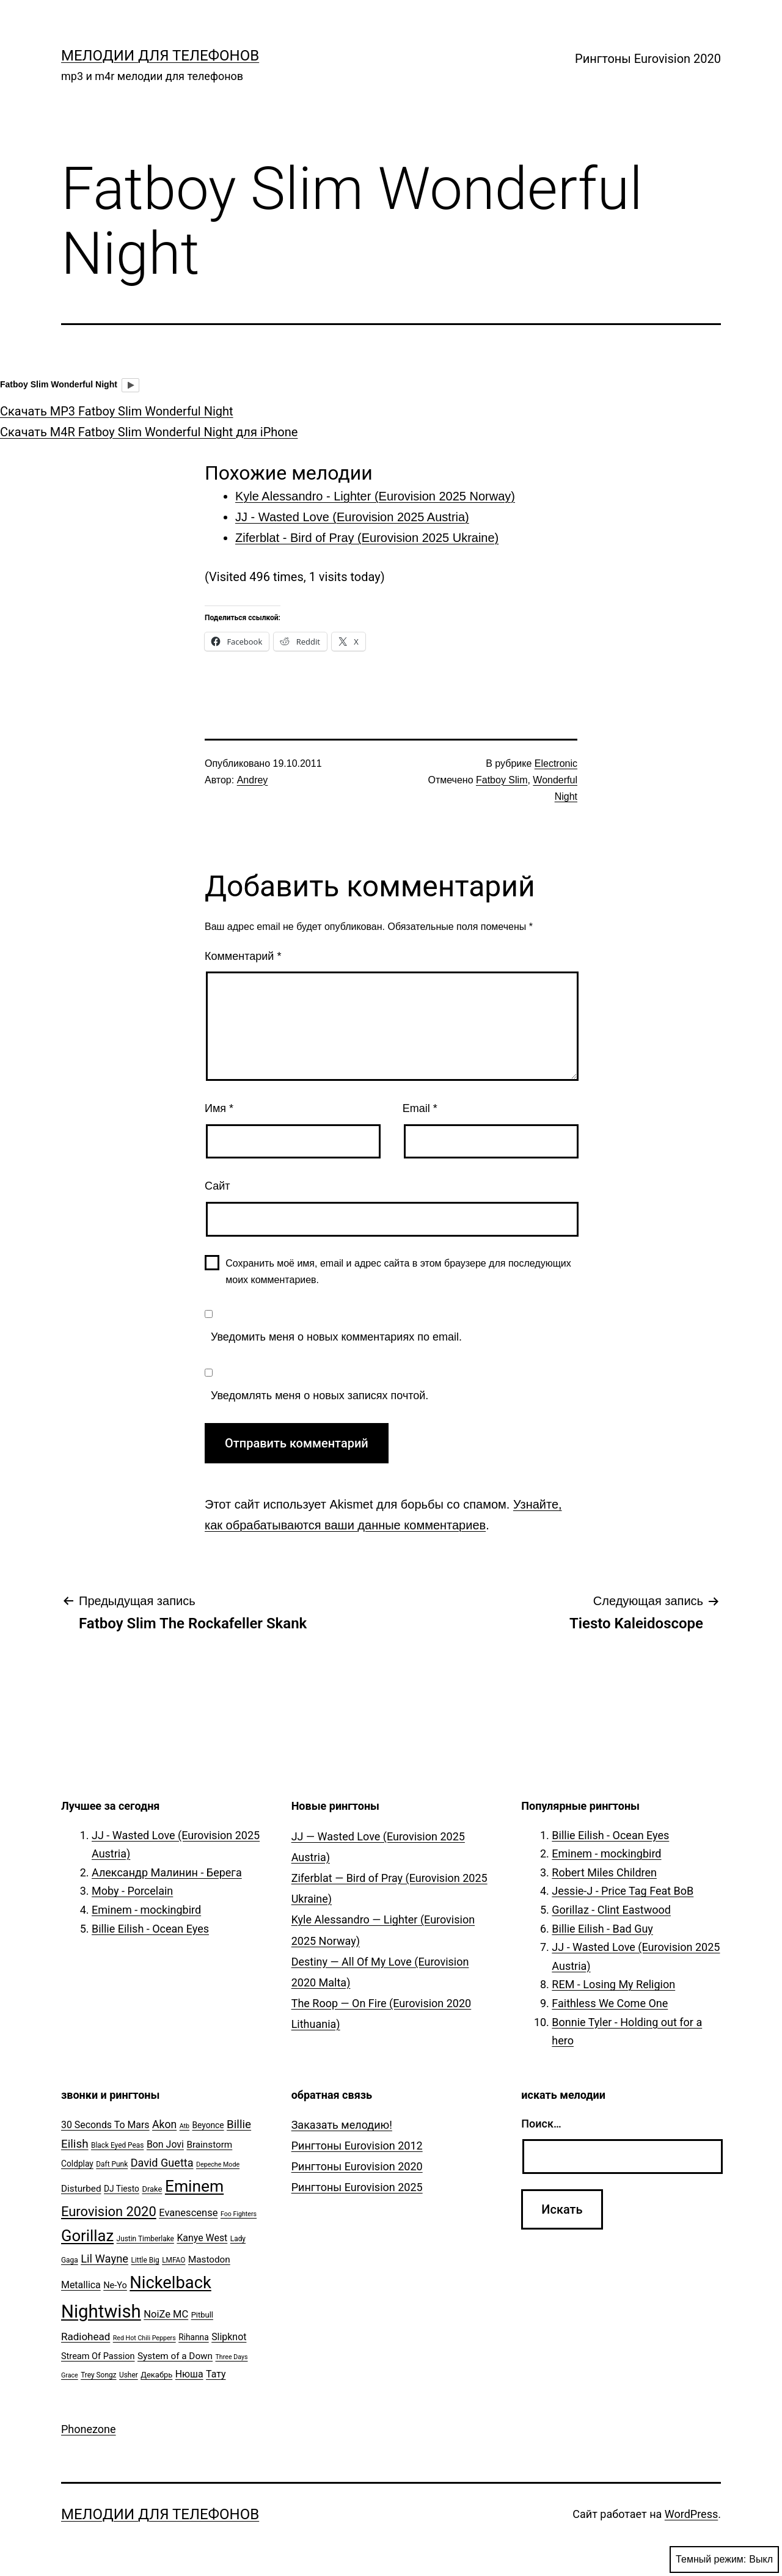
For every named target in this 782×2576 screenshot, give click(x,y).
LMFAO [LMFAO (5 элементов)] (173, 2260)
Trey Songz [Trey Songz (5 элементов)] (98, 2375)
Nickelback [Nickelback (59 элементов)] (170, 2282)
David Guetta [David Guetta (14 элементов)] (162, 2162)
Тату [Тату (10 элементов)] (215, 2374)
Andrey (252, 780)
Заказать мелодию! (341, 2124)
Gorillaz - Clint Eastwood (611, 1909)
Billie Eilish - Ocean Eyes (150, 1928)
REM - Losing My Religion (613, 1984)
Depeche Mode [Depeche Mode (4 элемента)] (217, 2164)
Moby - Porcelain (132, 1890)
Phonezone (88, 2429)
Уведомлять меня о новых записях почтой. (319, 1395)
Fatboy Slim (501, 780)
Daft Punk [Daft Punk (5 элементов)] (112, 2164)
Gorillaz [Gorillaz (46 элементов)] (87, 2236)
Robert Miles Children (604, 1872)
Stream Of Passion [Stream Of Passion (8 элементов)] (98, 2356)
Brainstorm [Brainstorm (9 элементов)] (209, 2144)
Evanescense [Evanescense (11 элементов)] (188, 2213)
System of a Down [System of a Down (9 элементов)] (175, 2356)
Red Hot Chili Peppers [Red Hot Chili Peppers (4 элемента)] (144, 2338)
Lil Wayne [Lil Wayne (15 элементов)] (104, 2258)
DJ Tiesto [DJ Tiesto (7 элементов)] (121, 2189)
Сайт (217, 1186)
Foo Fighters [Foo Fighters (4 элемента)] (239, 2214)
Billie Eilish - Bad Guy (602, 1928)
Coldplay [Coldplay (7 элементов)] (77, 2163)
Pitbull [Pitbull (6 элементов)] (202, 2314)
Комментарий (243, 956)
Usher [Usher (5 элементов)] (128, 2375)
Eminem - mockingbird (146, 1909)
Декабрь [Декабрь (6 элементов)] (156, 2374)
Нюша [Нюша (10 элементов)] (189, 2374)
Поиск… (541, 2123)
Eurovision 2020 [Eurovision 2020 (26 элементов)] (108, 2211)
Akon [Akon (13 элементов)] (164, 2124)
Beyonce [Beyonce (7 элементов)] (208, 2125)
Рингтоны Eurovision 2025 (357, 2187)
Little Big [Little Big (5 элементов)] (145, 2260)
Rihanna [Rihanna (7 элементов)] (193, 2337)
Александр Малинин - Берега (167, 1872)
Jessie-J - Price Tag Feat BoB (622, 1890)
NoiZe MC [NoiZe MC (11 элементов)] (166, 2314)
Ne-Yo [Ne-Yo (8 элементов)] (115, 2285)
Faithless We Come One (610, 2003)
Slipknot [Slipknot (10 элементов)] (228, 2337)
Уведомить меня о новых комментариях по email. (336, 1337)
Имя (219, 1108)
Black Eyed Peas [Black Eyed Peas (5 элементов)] (117, 2145)
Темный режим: (724, 2559)
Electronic (556, 763)
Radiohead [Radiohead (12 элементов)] (85, 2336)
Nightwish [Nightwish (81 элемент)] (101, 2311)
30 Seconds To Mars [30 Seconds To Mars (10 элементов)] (105, 2125)
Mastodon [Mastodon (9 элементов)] (209, 2259)
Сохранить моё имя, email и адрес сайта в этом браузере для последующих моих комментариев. (398, 1271)
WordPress (691, 2514)
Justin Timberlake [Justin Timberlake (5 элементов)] (145, 2238)
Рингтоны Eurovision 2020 (648, 58)
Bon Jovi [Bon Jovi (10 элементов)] (165, 2144)
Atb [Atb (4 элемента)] (184, 2126)
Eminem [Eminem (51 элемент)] (194, 2186)
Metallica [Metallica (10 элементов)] (81, 2285)
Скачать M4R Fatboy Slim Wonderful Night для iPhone (149, 432)
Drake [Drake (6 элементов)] (152, 2189)
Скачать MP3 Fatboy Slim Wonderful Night (116, 411)
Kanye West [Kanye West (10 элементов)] (202, 2238)
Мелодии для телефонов (160, 55)
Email (420, 1108)
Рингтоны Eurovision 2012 (357, 2145)
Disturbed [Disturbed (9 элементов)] (81, 2188)
